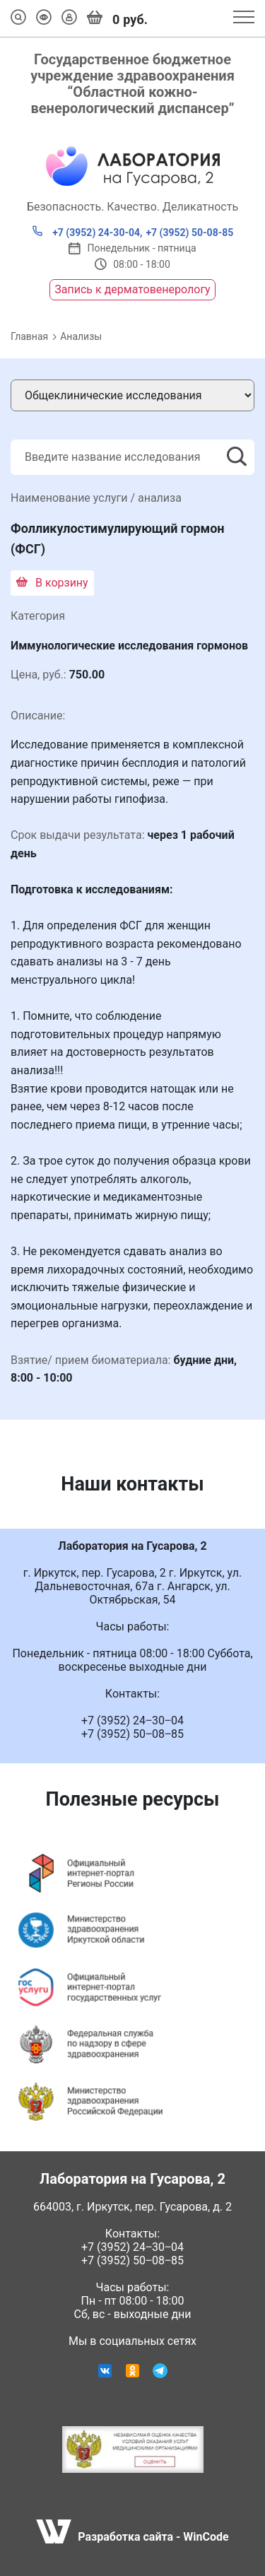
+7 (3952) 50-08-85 (189, 232)
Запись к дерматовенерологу (132, 289)
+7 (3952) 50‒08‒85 (132, 2260)
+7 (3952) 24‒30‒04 (132, 2247)
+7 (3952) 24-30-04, (87, 231)
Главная (29, 336)
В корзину (52, 582)
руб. (117, 18)
